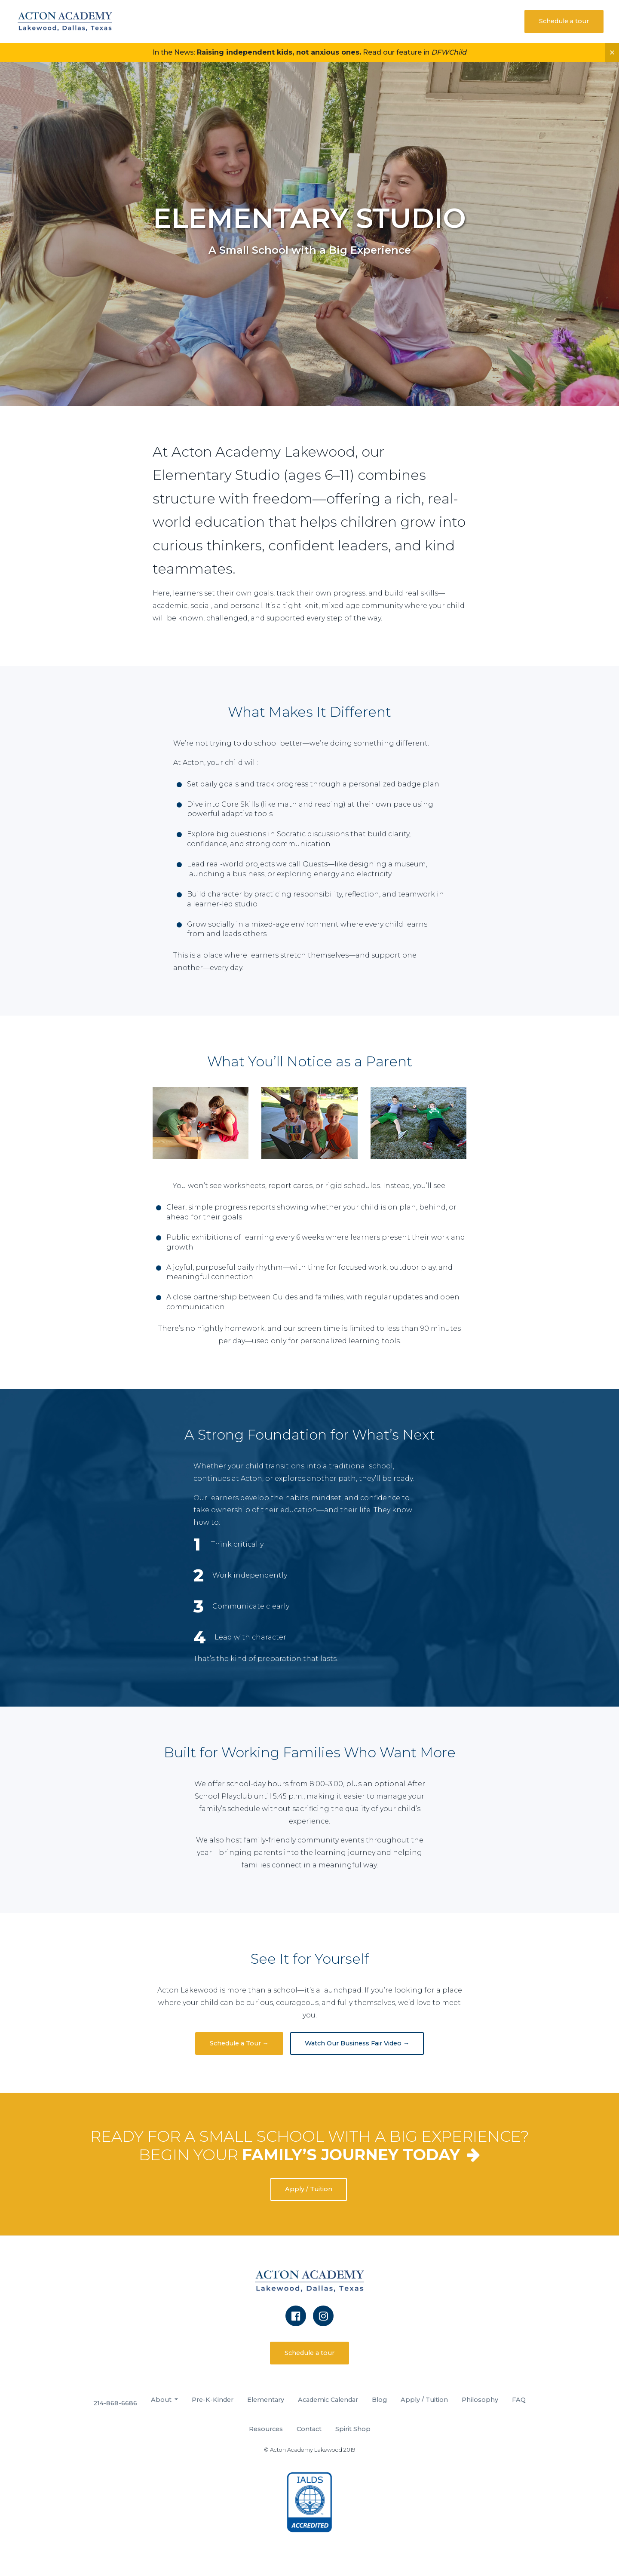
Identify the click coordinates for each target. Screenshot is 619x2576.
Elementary (265, 2400)
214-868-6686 (115, 2403)
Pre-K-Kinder (212, 2400)
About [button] (162, 2400)
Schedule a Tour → (239, 2043)
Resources (266, 2429)
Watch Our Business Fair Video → (357, 2043)
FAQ (519, 2400)
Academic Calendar (328, 2400)
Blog (379, 2400)
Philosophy (480, 2400)
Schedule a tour (564, 21)
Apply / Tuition (307, 2189)
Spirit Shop (353, 2429)
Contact (309, 2429)
